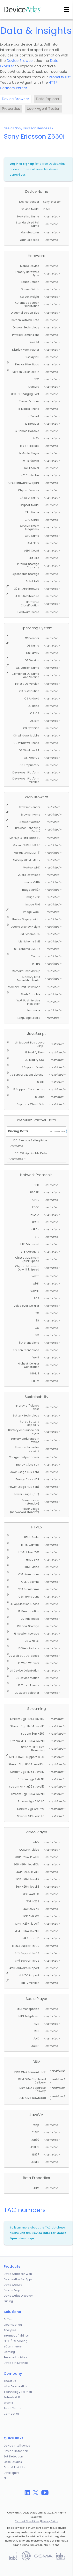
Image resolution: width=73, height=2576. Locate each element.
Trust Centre (12, 2408)
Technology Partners (18, 2392)
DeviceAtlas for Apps (18, 2279)
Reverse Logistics (15, 2357)
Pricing (8, 2301)
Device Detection (16, 2451)
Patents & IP (12, 2397)
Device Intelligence (17, 2446)
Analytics (10, 2330)
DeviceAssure (13, 2285)
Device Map (12, 2290)
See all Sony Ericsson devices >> (28, 128)
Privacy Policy (49, 2521)
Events (8, 2403)
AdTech (9, 2319)
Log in (14, 164)
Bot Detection (13, 2456)
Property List (60, 77)
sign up (28, 164)
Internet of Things (16, 2336)
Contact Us (11, 2414)
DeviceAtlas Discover (18, 2296)
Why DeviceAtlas (15, 2386)
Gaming (9, 2352)
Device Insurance (16, 2363)
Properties (11, 108)
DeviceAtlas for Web (18, 2274)
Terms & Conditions (27, 2521)
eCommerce (13, 2346)
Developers (11, 2473)
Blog (7, 2478)
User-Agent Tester (43, 108)
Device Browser (20, 60)
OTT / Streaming (15, 2341)
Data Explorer (48, 98)
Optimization (13, 2325)
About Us (10, 2381)
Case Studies (13, 2462)
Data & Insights (14, 2467)
